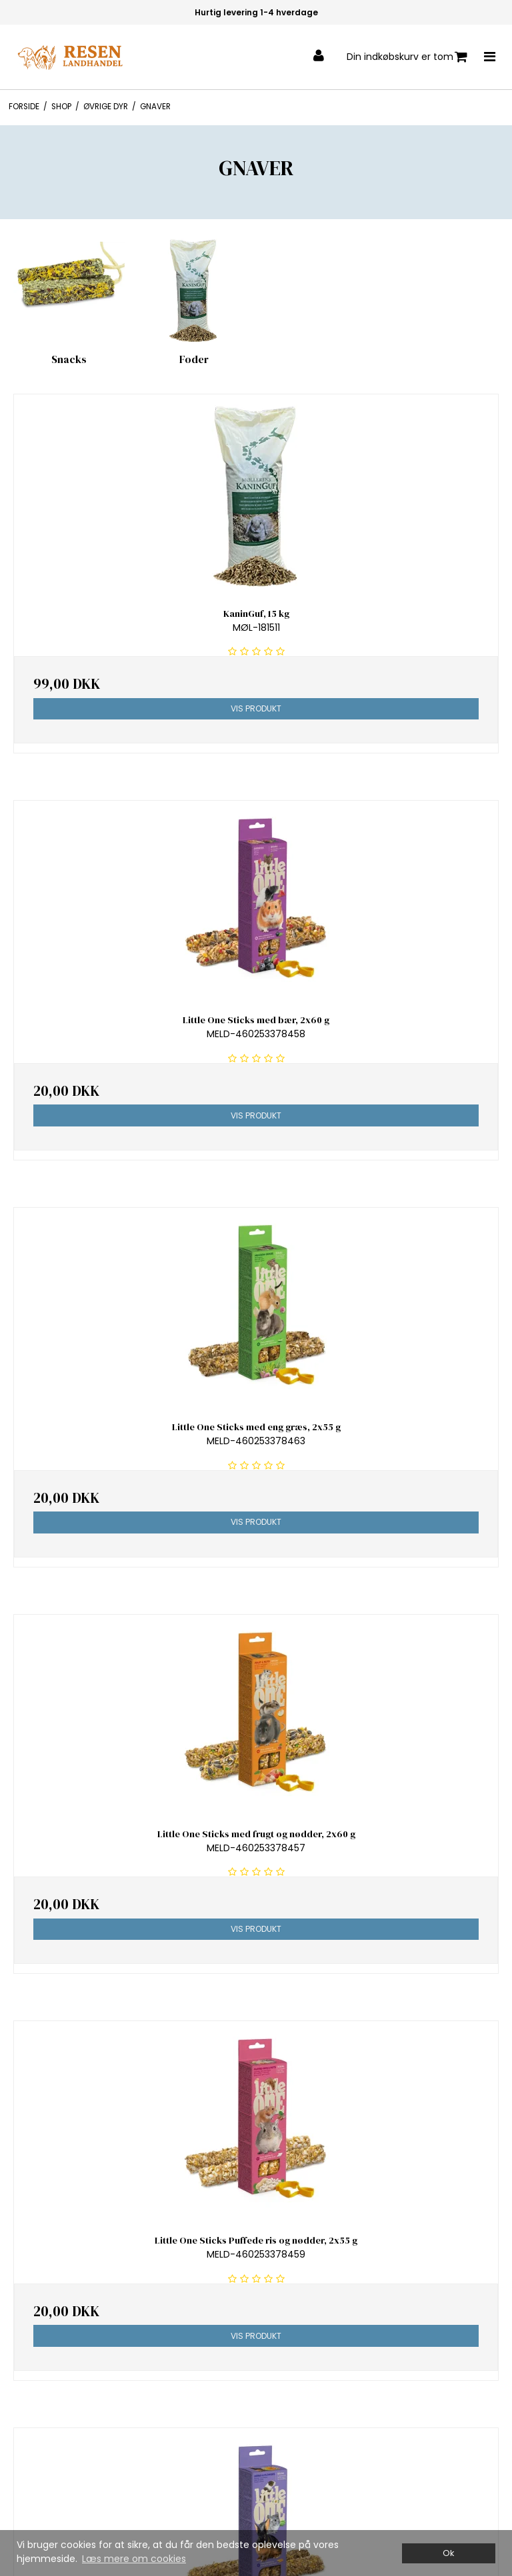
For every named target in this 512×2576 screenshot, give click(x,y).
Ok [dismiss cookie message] (448, 2553)
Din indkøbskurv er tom (407, 57)
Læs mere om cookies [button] (134, 2558)
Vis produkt (256, 708)
